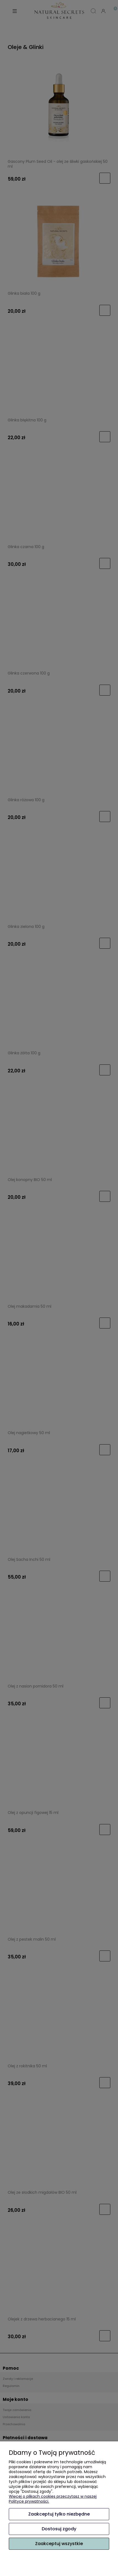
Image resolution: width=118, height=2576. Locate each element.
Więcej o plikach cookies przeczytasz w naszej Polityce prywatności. (53, 2499)
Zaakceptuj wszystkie (59, 2543)
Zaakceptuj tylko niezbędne (59, 2514)
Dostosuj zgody (59, 2529)
